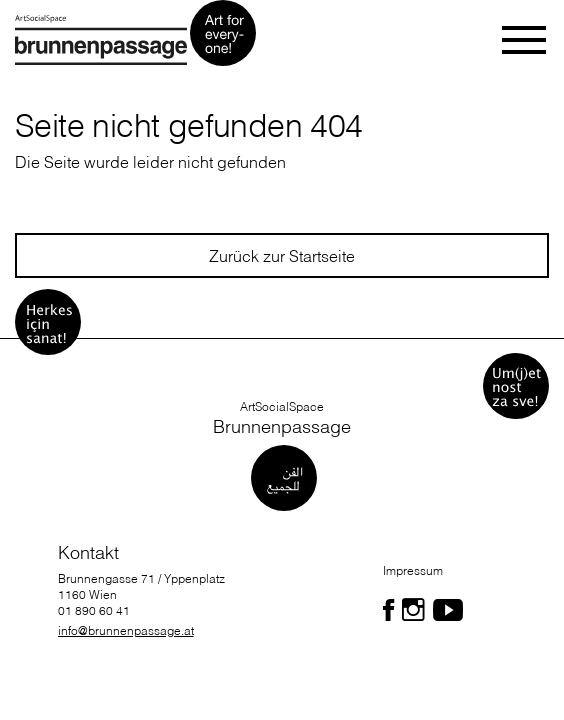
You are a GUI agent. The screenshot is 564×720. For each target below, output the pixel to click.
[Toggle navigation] (525, 40)
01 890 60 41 (94, 610)
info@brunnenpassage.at (126, 630)
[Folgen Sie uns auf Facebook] (388, 610)
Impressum (413, 570)
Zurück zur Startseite (282, 256)
